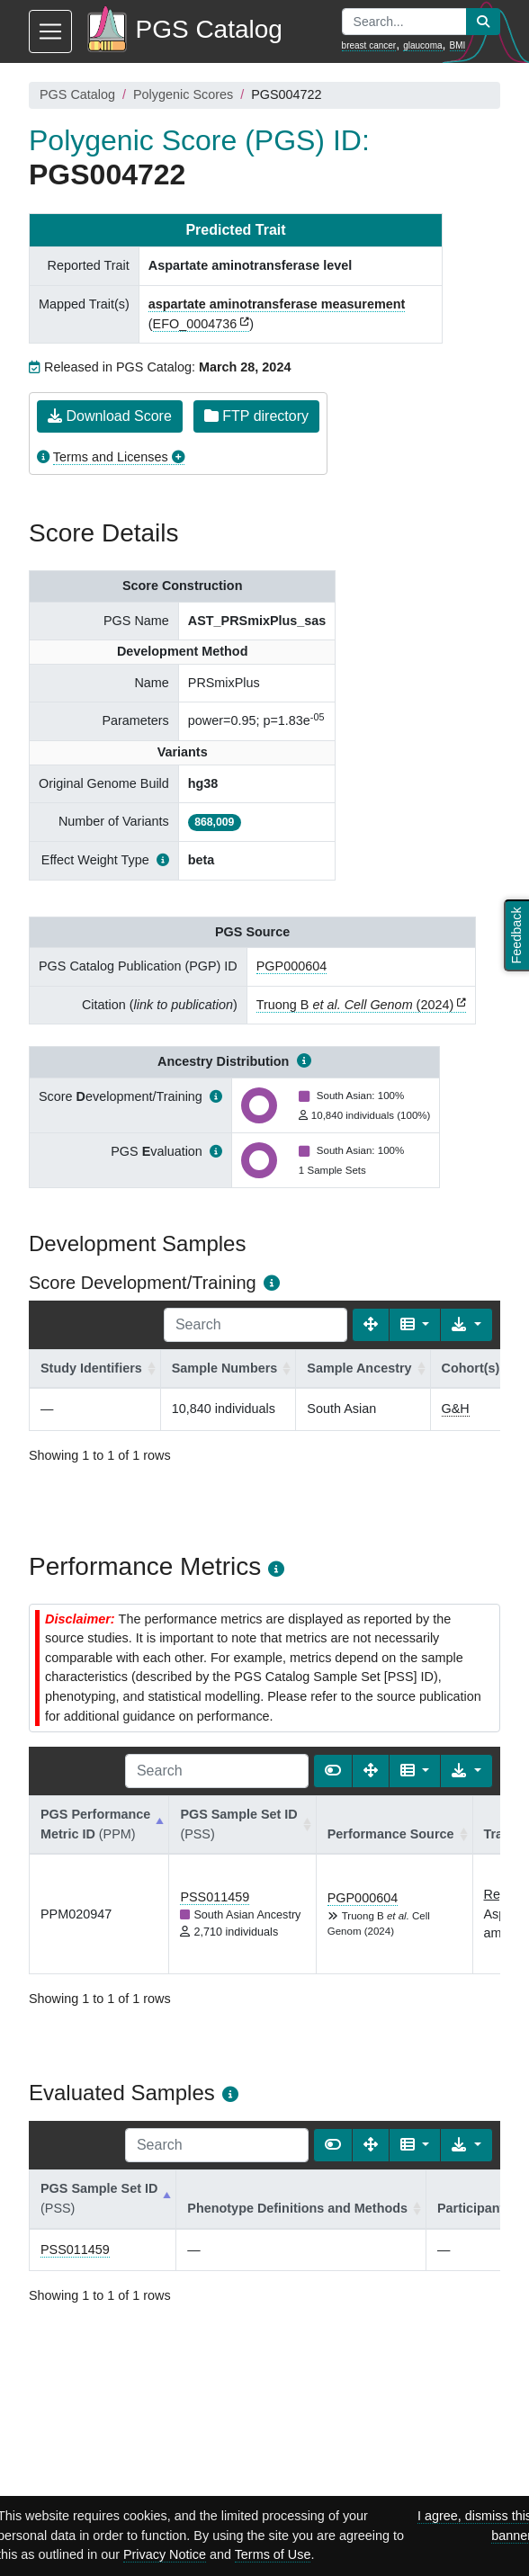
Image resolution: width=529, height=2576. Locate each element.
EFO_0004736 (195, 324)
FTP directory (256, 416)
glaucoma (422, 45)
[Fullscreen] (371, 1325)
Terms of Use (273, 2554)
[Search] (255, 1325)
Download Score (110, 416)
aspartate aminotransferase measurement (277, 304)
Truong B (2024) (354, 1004)
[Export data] (466, 1325)
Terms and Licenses (110, 457)
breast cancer (369, 45)
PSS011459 (214, 1897)
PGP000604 (291, 966)
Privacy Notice (164, 2554)
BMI (458, 45)
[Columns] (415, 1325)
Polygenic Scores (183, 94)
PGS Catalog (77, 94)
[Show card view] (333, 1771)
